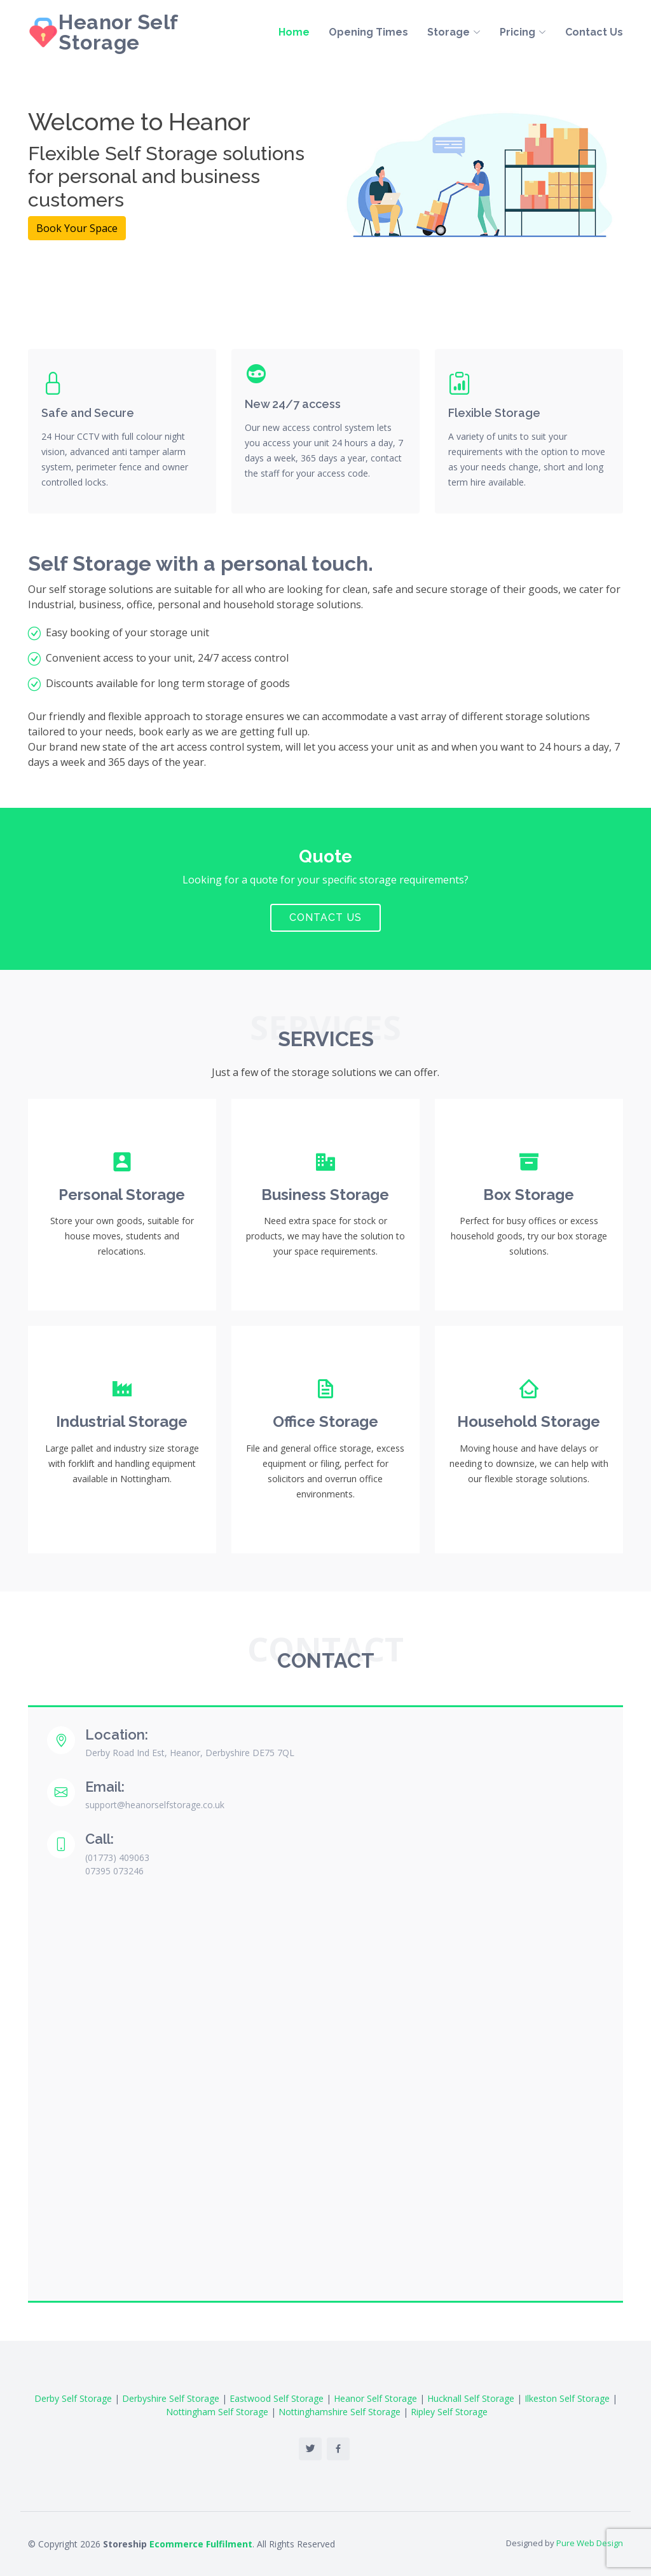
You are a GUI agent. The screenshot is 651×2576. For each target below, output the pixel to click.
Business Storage (325, 1194)
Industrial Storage (122, 1421)
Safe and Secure (87, 412)
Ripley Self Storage (449, 2412)
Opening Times (368, 33)
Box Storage (528, 1194)
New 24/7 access (293, 404)
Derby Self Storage (73, 2398)
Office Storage (325, 1421)
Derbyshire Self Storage (170, 2398)
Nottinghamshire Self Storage (339, 2412)
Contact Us (594, 33)
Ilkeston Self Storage (567, 2398)
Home (294, 33)
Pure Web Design (589, 2543)
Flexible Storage (494, 412)
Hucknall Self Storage (470, 2398)
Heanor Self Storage (118, 33)
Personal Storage (121, 1194)
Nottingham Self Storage (217, 2412)
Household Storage (528, 1421)
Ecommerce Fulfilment (200, 2544)
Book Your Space (77, 228)
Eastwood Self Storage (277, 2398)
